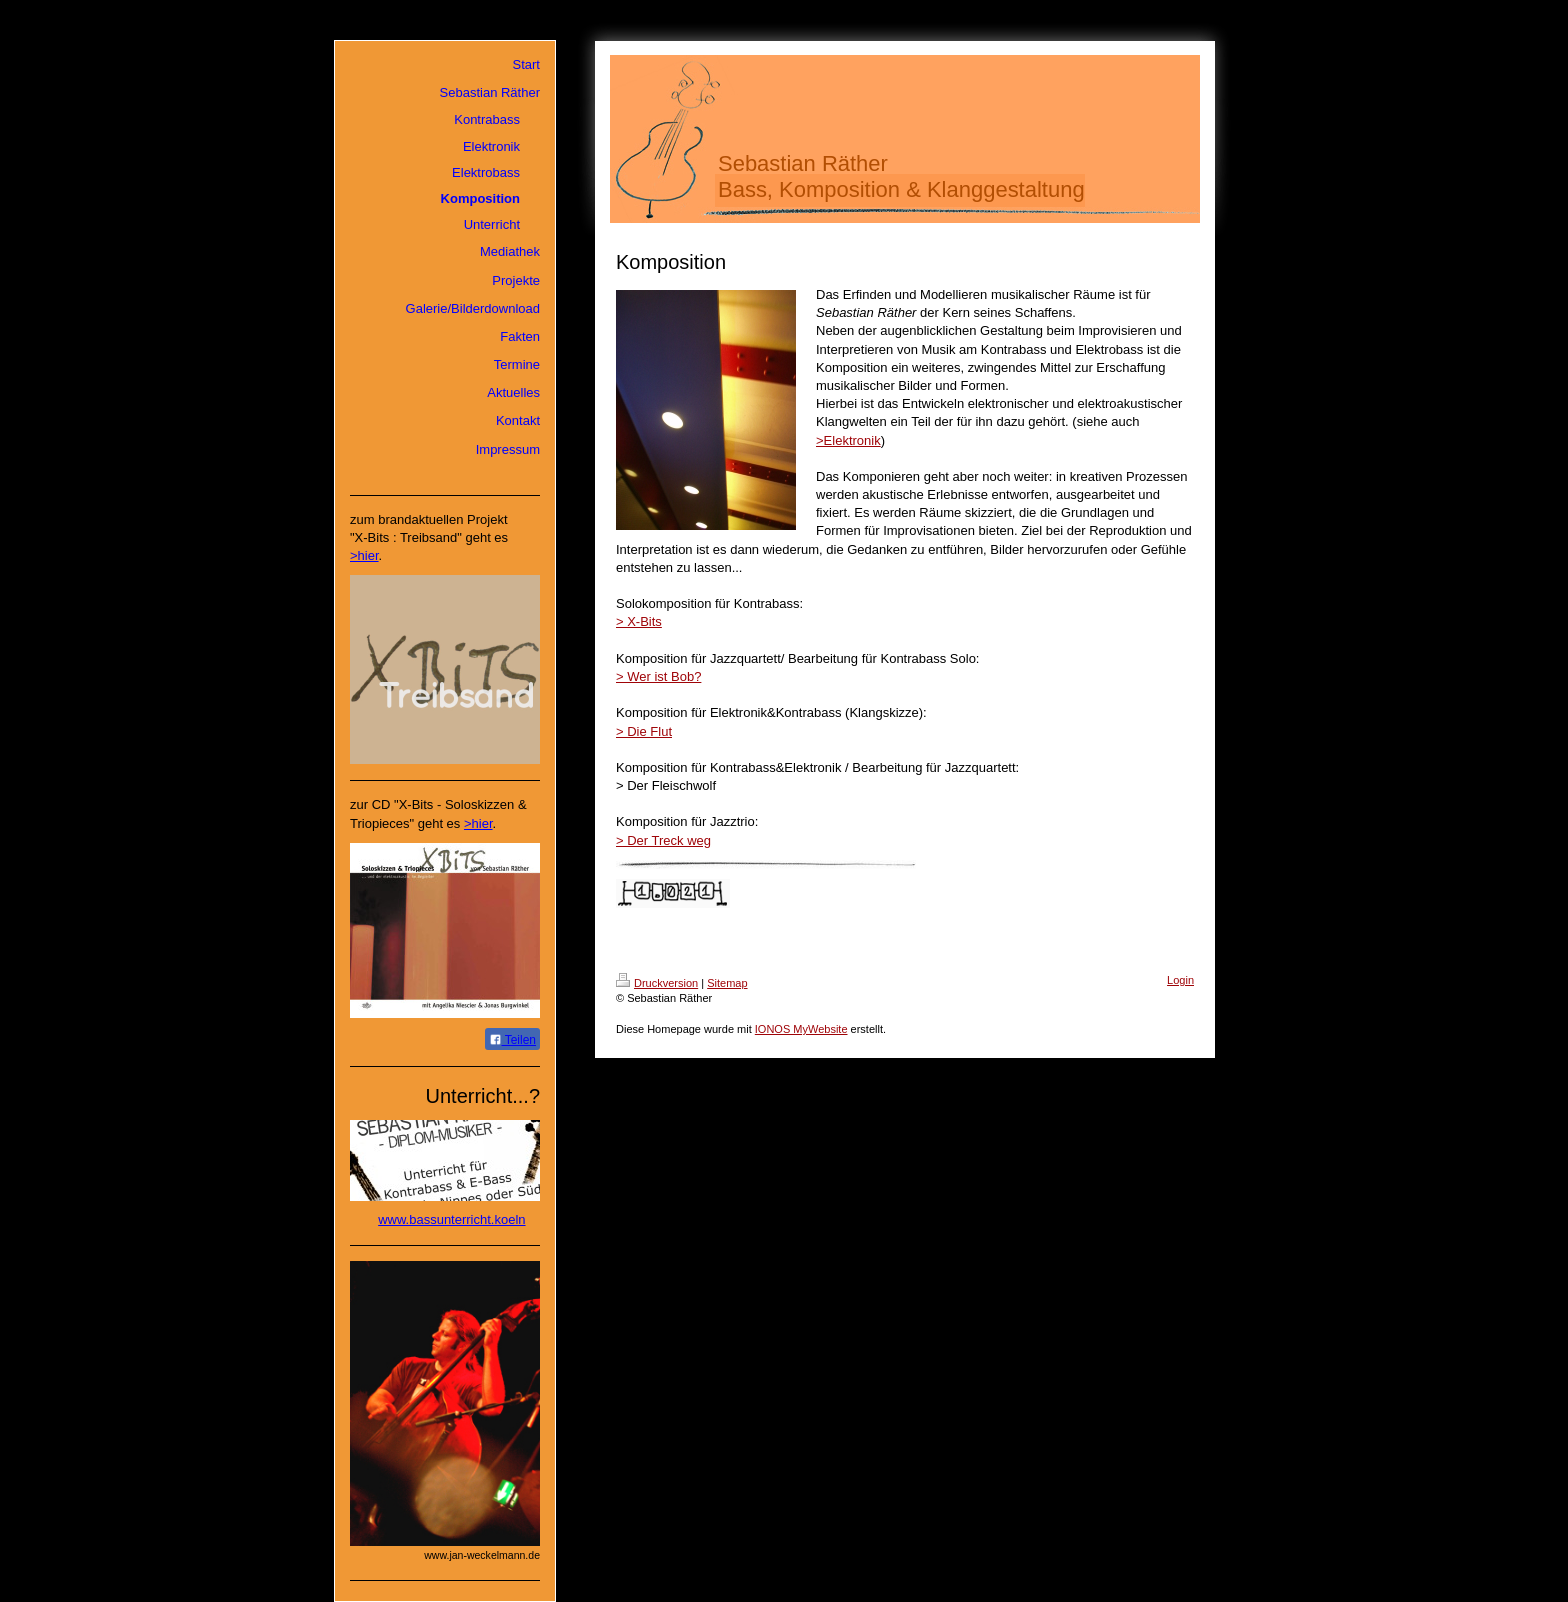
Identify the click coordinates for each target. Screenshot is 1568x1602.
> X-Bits (639, 621)
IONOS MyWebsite (801, 1029)
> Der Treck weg (663, 840)
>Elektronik (848, 440)
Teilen (512, 1040)
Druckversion (657, 983)
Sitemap (727, 983)
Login (1180, 980)
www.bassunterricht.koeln (451, 1219)
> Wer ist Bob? (658, 676)
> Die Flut (644, 731)
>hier (364, 555)
